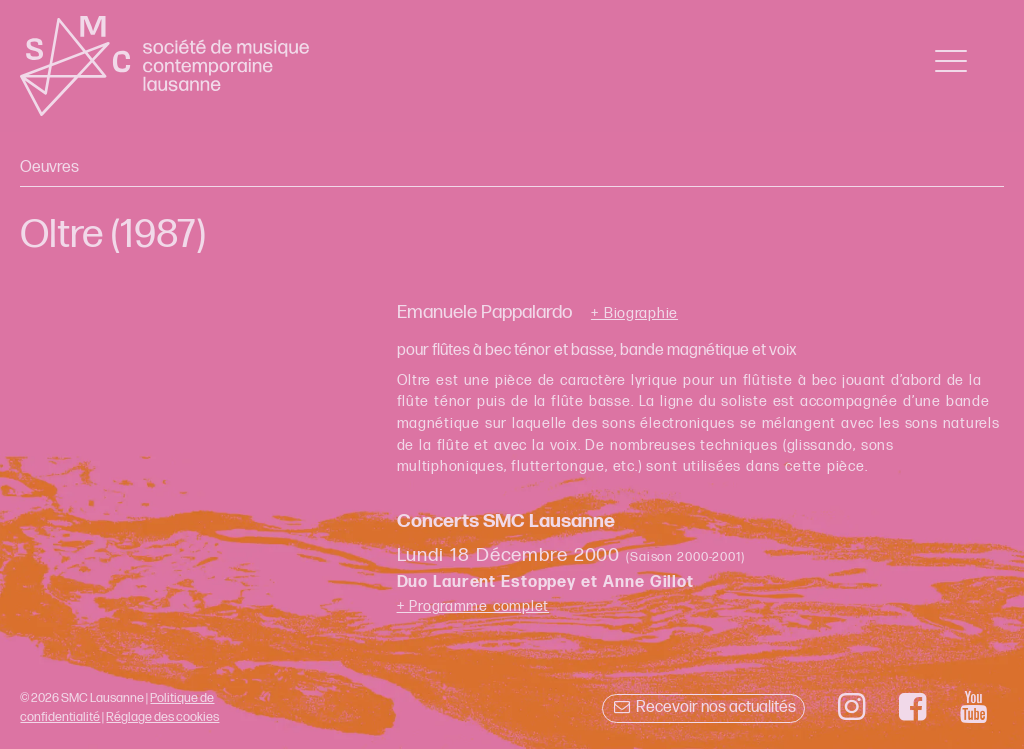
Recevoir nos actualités (703, 707)
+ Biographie (634, 314)
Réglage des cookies (162, 717)
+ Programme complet (473, 606)
